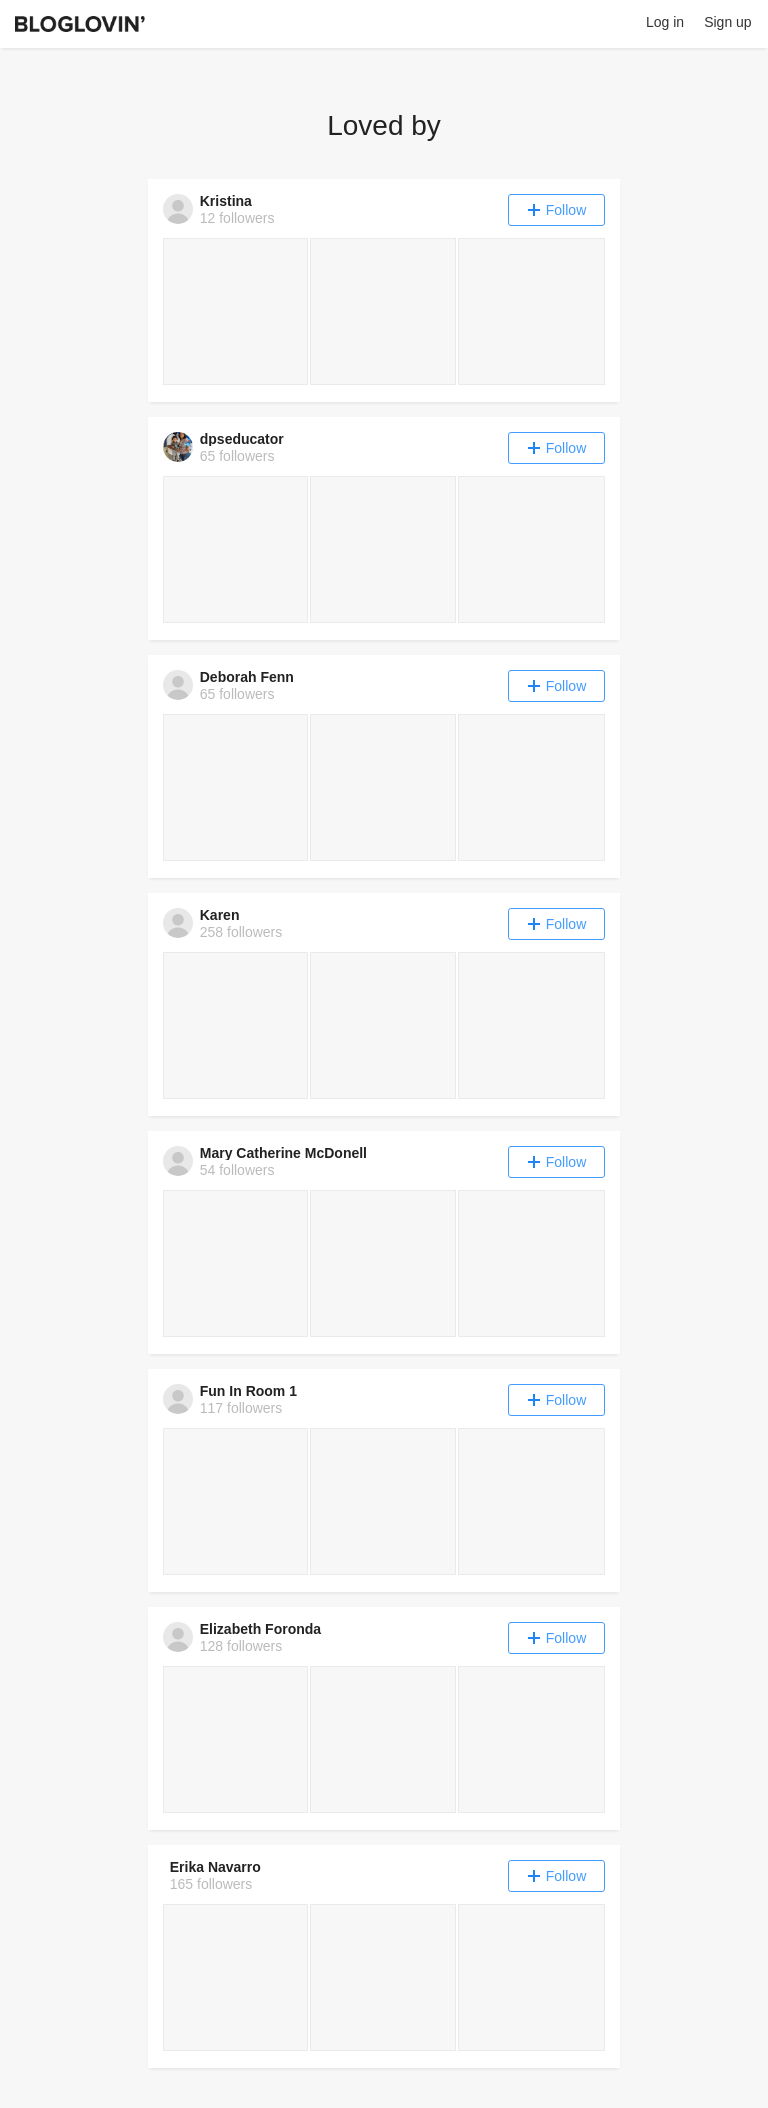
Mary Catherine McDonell (283, 1153)
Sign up (727, 22)
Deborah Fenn (247, 677)
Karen (220, 915)
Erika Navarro (215, 1867)
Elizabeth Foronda (260, 1629)
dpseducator (242, 439)
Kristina (226, 201)
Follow (556, 210)
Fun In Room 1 (248, 1391)
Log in (665, 22)
